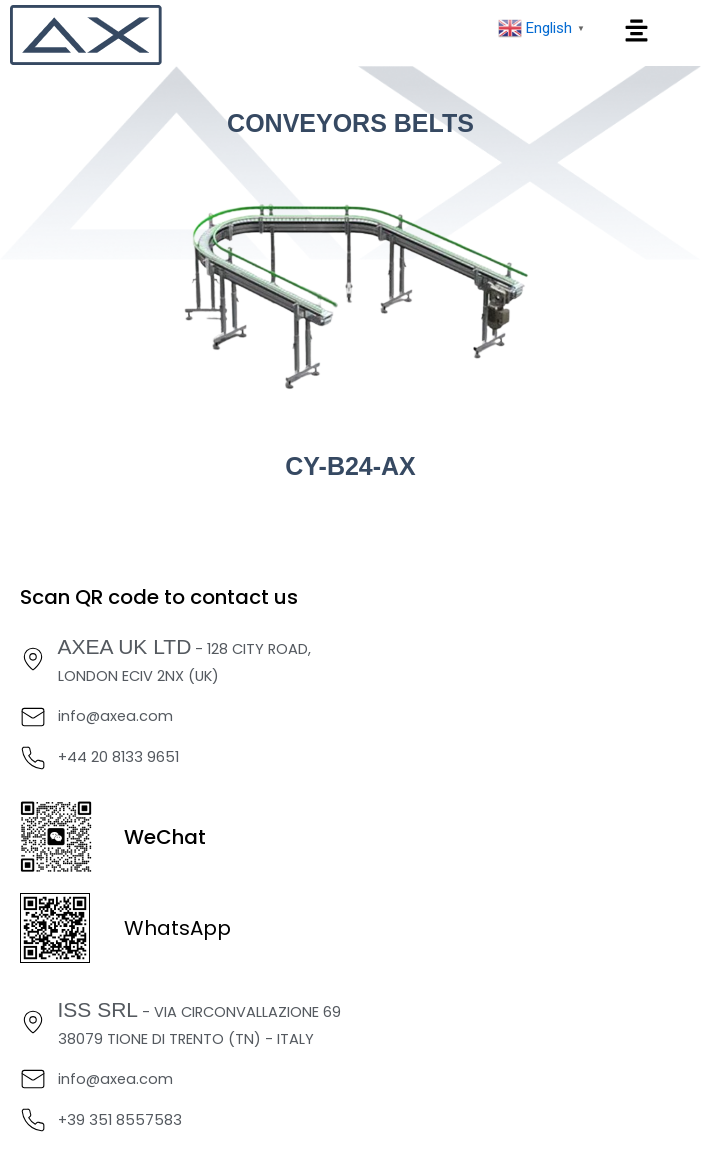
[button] (637, 32)
